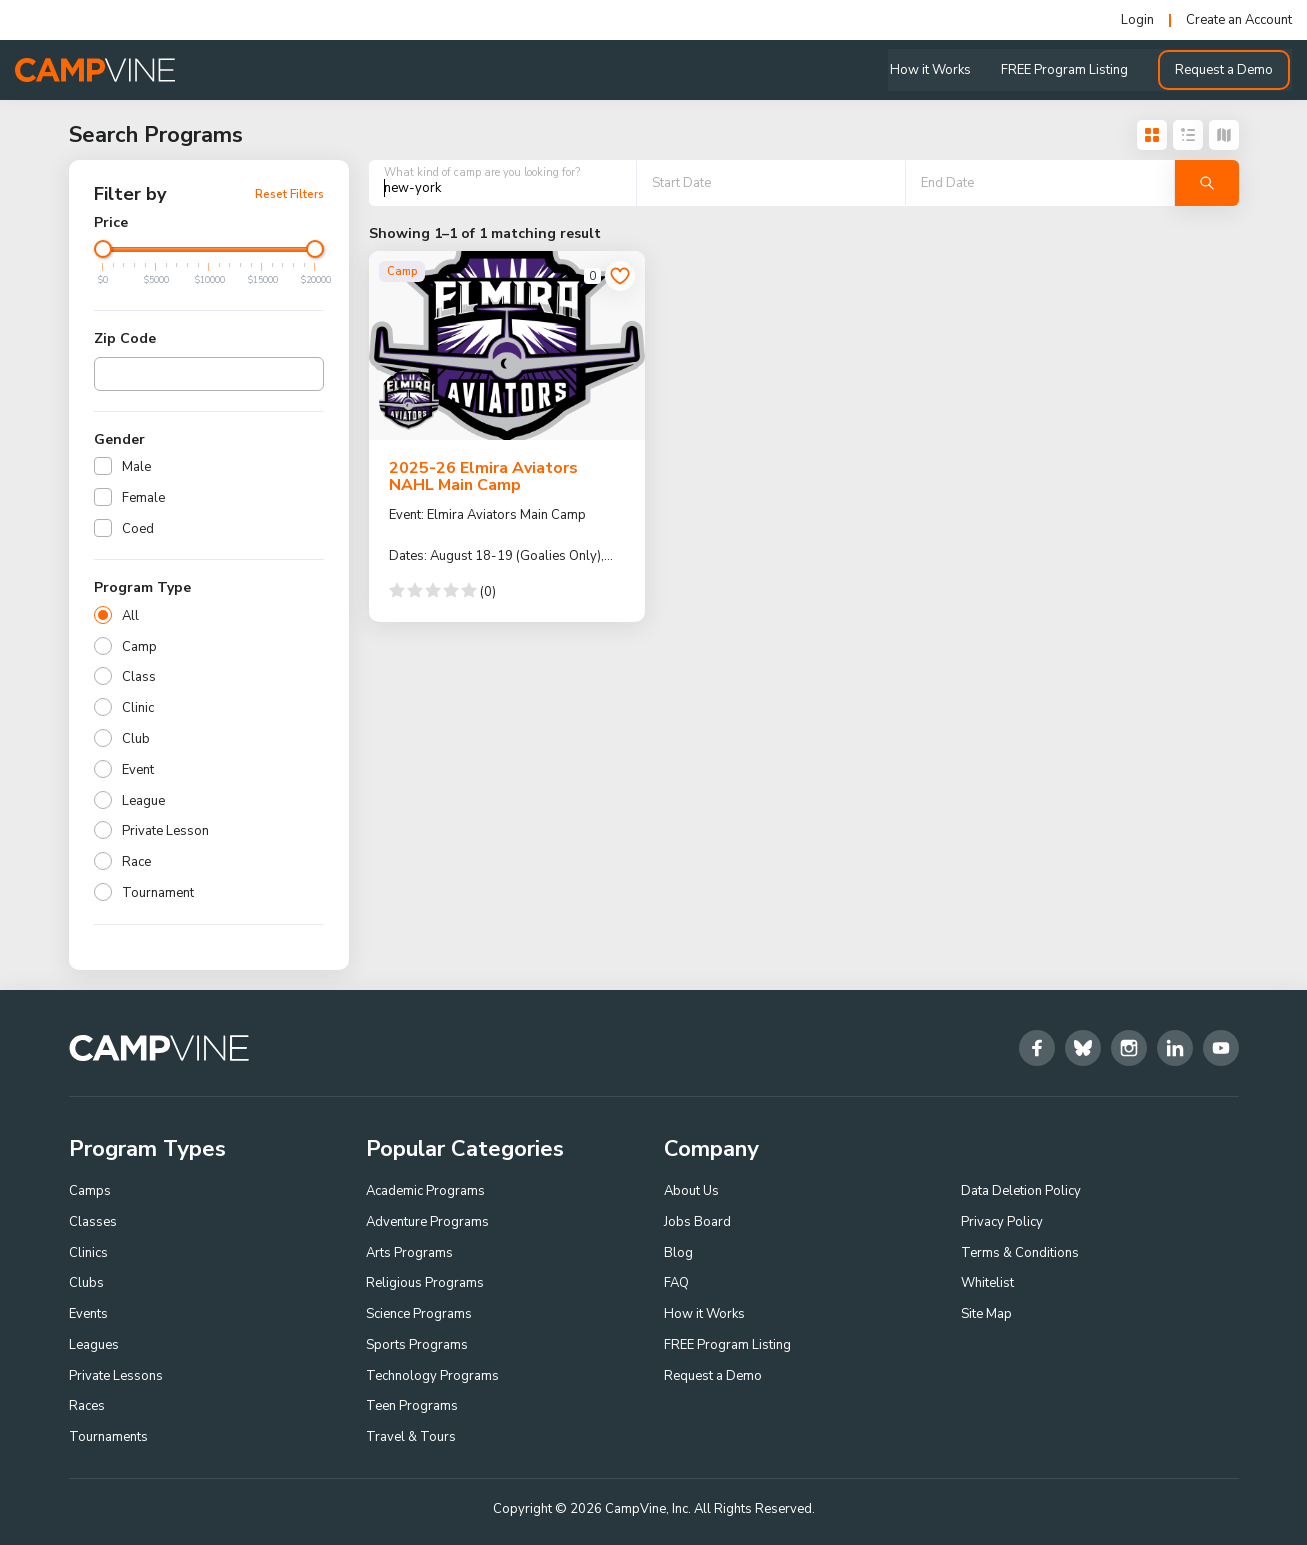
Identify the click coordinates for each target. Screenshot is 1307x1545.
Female (143, 498)
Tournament (158, 893)
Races (87, 1407)
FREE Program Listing (1066, 70)
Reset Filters (289, 194)
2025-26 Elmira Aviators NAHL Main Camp (483, 477)
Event (138, 770)
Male (136, 467)
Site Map (986, 1314)
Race (136, 862)
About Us (691, 1191)
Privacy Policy (1002, 1222)
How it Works (932, 70)
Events (88, 1314)
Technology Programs (432, 1376)
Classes (93, 1222)
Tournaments (108, 1437)
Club (136, 739)
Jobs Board (697, 1222)
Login (1137, 20)
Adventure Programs (427, 1222)
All (130, 616)
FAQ (676, 1283)
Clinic (138, 708)
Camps (90, 1191)
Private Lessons (116, 1376)
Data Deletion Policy (1021, 1191)
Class (139, 677)
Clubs (86, 1283)
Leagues (94, 1345)
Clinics (88, 1253)
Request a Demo (1226, 70)
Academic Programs (425, 1191)
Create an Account (1239, 20)
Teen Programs (412, 1407)
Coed (138, 529)
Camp (139, 647)
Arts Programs (409, 1253)
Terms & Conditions (1020, 1253)
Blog (678, 1253)
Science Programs (419, 1314)
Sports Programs (417, 1345)
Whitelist (987, 1283)
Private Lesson (165, 831)
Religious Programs (425, 1283)
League (143, 801)
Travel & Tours (411, 1437)
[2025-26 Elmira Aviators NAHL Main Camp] (507, 345)
